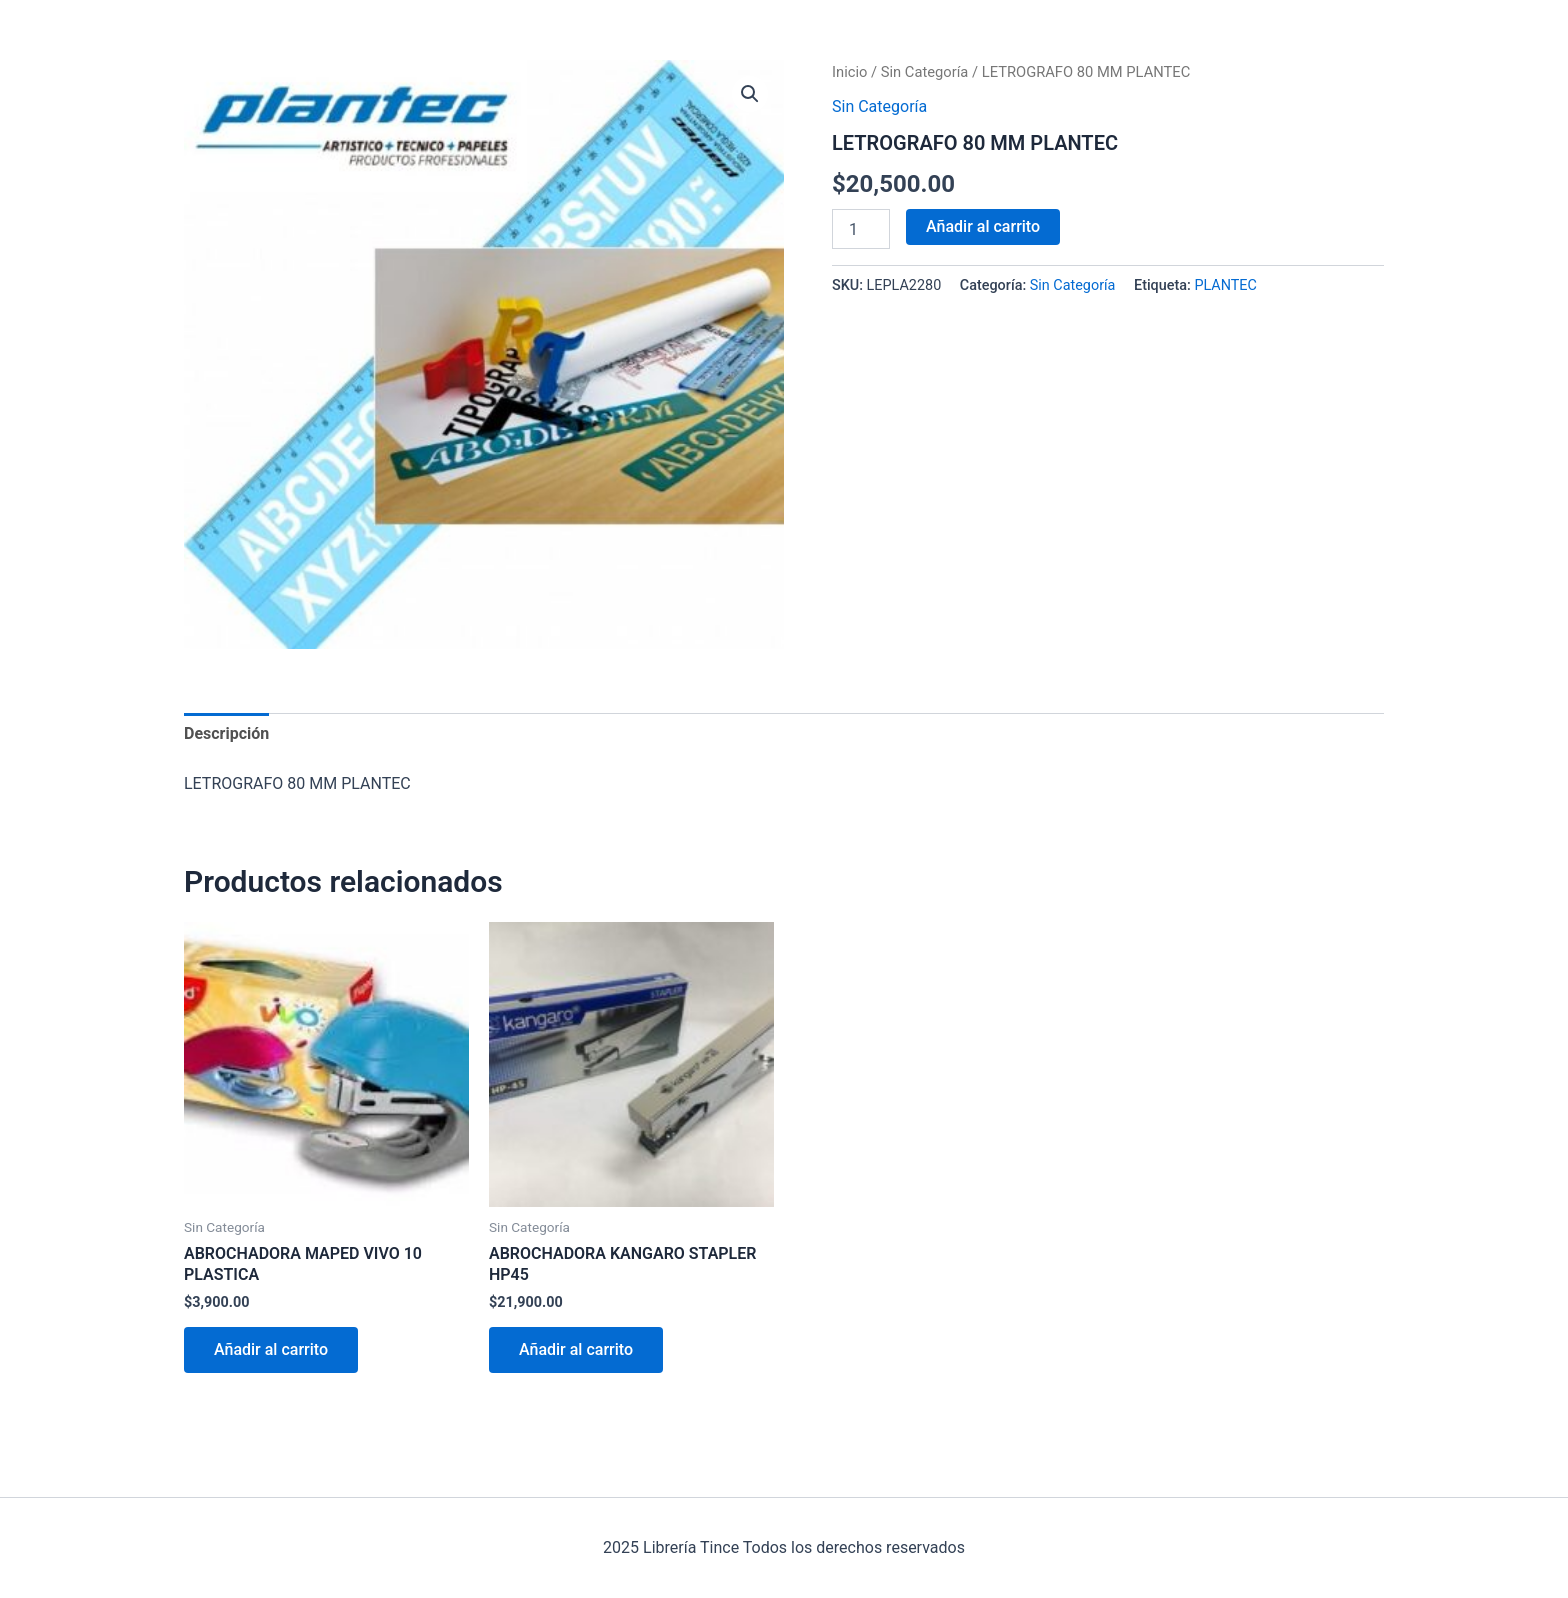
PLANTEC (1225, 285)
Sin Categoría (925, 72)
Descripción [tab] (226, 733)
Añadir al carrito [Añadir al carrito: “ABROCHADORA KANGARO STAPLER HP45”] (576, 1349)
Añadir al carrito (983, 226)
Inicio (849, 72)
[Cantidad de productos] (861, 229)
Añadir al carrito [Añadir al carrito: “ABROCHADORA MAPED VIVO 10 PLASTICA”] (271, 1349)
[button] (750, 94)
